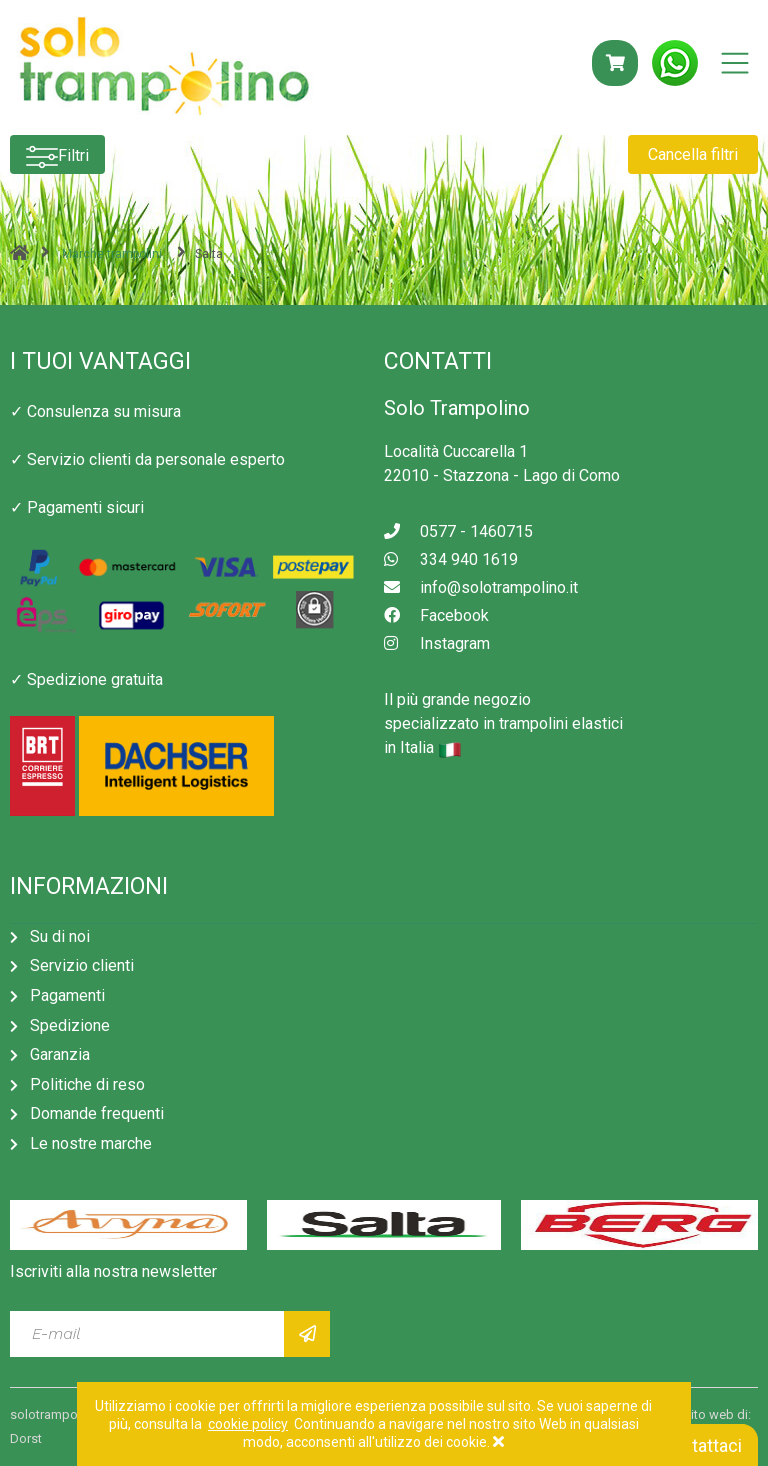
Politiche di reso (87, 1084)
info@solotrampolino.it (481, 587)
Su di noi (60, 936)
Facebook (436, 615)
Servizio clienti (82, 965)
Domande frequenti (97, 1113)
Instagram (437, 643)
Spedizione (70, 1025)
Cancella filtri (693, 154)
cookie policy (248, 1424)
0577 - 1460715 (458, 531)
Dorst (26, 1438)
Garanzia (60, 1054)
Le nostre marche (91, 1143)
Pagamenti (67, 995)
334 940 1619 (451, 559)
